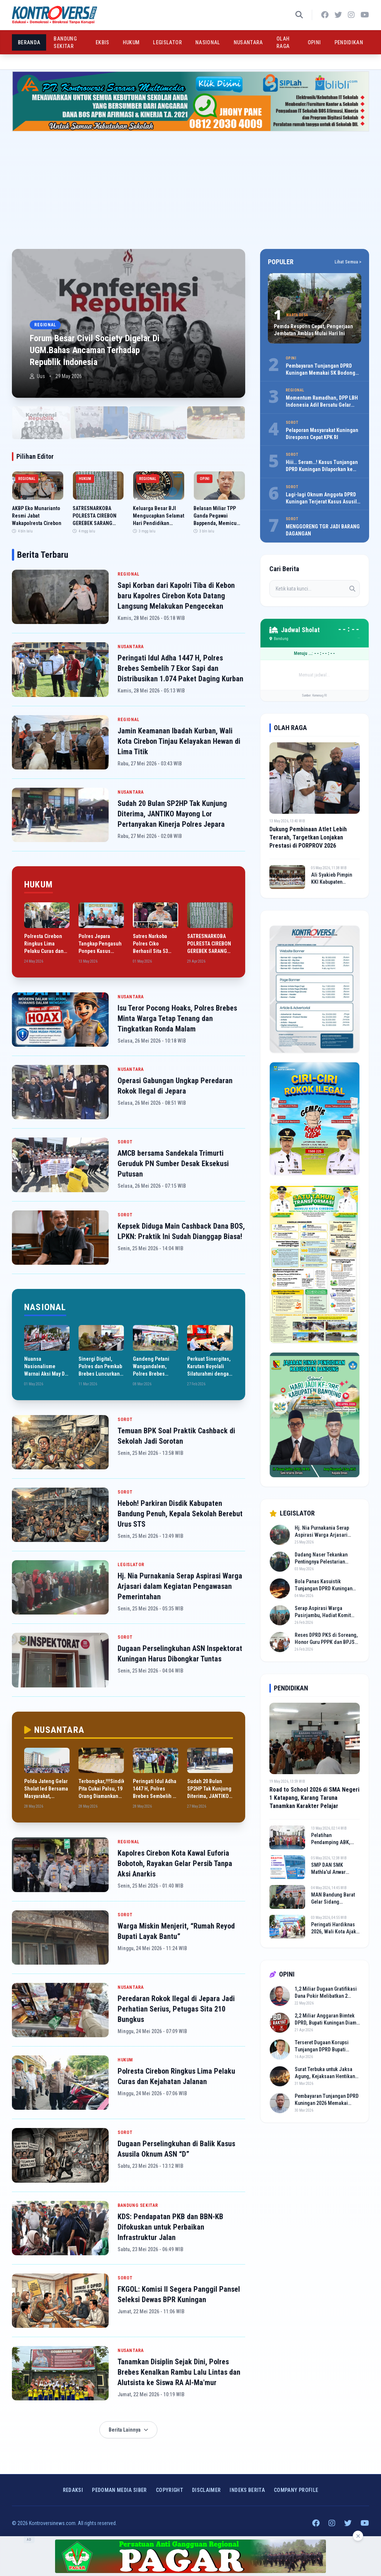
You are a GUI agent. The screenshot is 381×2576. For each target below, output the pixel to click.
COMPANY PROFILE (296, 2490)
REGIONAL (129, 574)
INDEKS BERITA (247, 2490)
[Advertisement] (190, 187)
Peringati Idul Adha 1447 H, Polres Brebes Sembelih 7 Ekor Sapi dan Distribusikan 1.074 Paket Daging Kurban (180, 668)
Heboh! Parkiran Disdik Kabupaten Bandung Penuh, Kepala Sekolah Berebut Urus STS (180, 1514)
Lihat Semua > (347, 262)
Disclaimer (206, 2490)
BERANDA (29, 42)
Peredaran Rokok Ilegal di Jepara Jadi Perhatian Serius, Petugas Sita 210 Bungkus (176, 2009)
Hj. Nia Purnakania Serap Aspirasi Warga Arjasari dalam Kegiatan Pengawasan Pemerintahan (180, 1586)
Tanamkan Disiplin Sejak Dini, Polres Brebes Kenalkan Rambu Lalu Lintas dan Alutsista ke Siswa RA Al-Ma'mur (179, 2372)
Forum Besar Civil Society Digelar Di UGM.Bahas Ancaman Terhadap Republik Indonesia (95, 350)
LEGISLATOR (167, 42)
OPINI (314, 42)
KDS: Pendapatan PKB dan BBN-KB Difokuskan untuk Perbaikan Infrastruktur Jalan (170, 2227)
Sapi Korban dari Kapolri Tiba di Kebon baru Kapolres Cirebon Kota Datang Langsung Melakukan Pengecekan (176, 596)
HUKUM (131, 42)
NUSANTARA (248, 42)
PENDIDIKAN (349, 42)
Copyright (169, 2490)
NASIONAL (207, 42)
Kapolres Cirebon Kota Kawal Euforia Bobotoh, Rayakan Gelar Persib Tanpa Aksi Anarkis (175, 1863)
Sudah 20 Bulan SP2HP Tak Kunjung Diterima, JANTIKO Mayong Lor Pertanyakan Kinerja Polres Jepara (172, 814)
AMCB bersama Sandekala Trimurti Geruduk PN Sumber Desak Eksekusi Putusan (173, 1163)
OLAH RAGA (282, 42)
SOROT (125, 1142)
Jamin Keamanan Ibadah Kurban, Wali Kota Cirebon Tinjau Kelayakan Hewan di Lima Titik (179, 741)
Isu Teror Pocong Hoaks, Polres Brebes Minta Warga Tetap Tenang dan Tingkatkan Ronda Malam (177, 1018)
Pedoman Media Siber (119, 2490)
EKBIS (102, 42)
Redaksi (73, 2490)
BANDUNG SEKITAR (65, 42)
